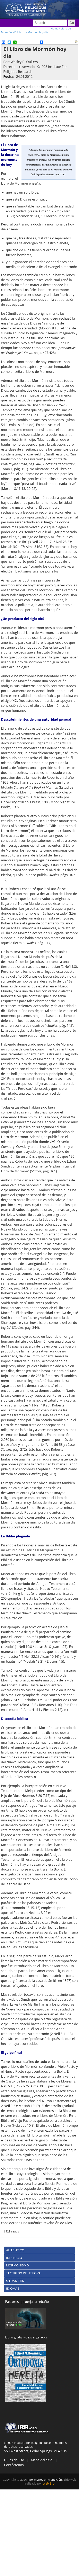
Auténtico (15, 2250)
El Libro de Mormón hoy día (31, 32)
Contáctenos (14, 2465)
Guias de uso (14, 2460)
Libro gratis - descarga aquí (26, 2337)
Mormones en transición (45, 2479)
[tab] (39, 2250)
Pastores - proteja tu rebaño (27, 2301)
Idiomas (12, 2288)
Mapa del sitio (41, 2460)
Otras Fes (15, 2280)
